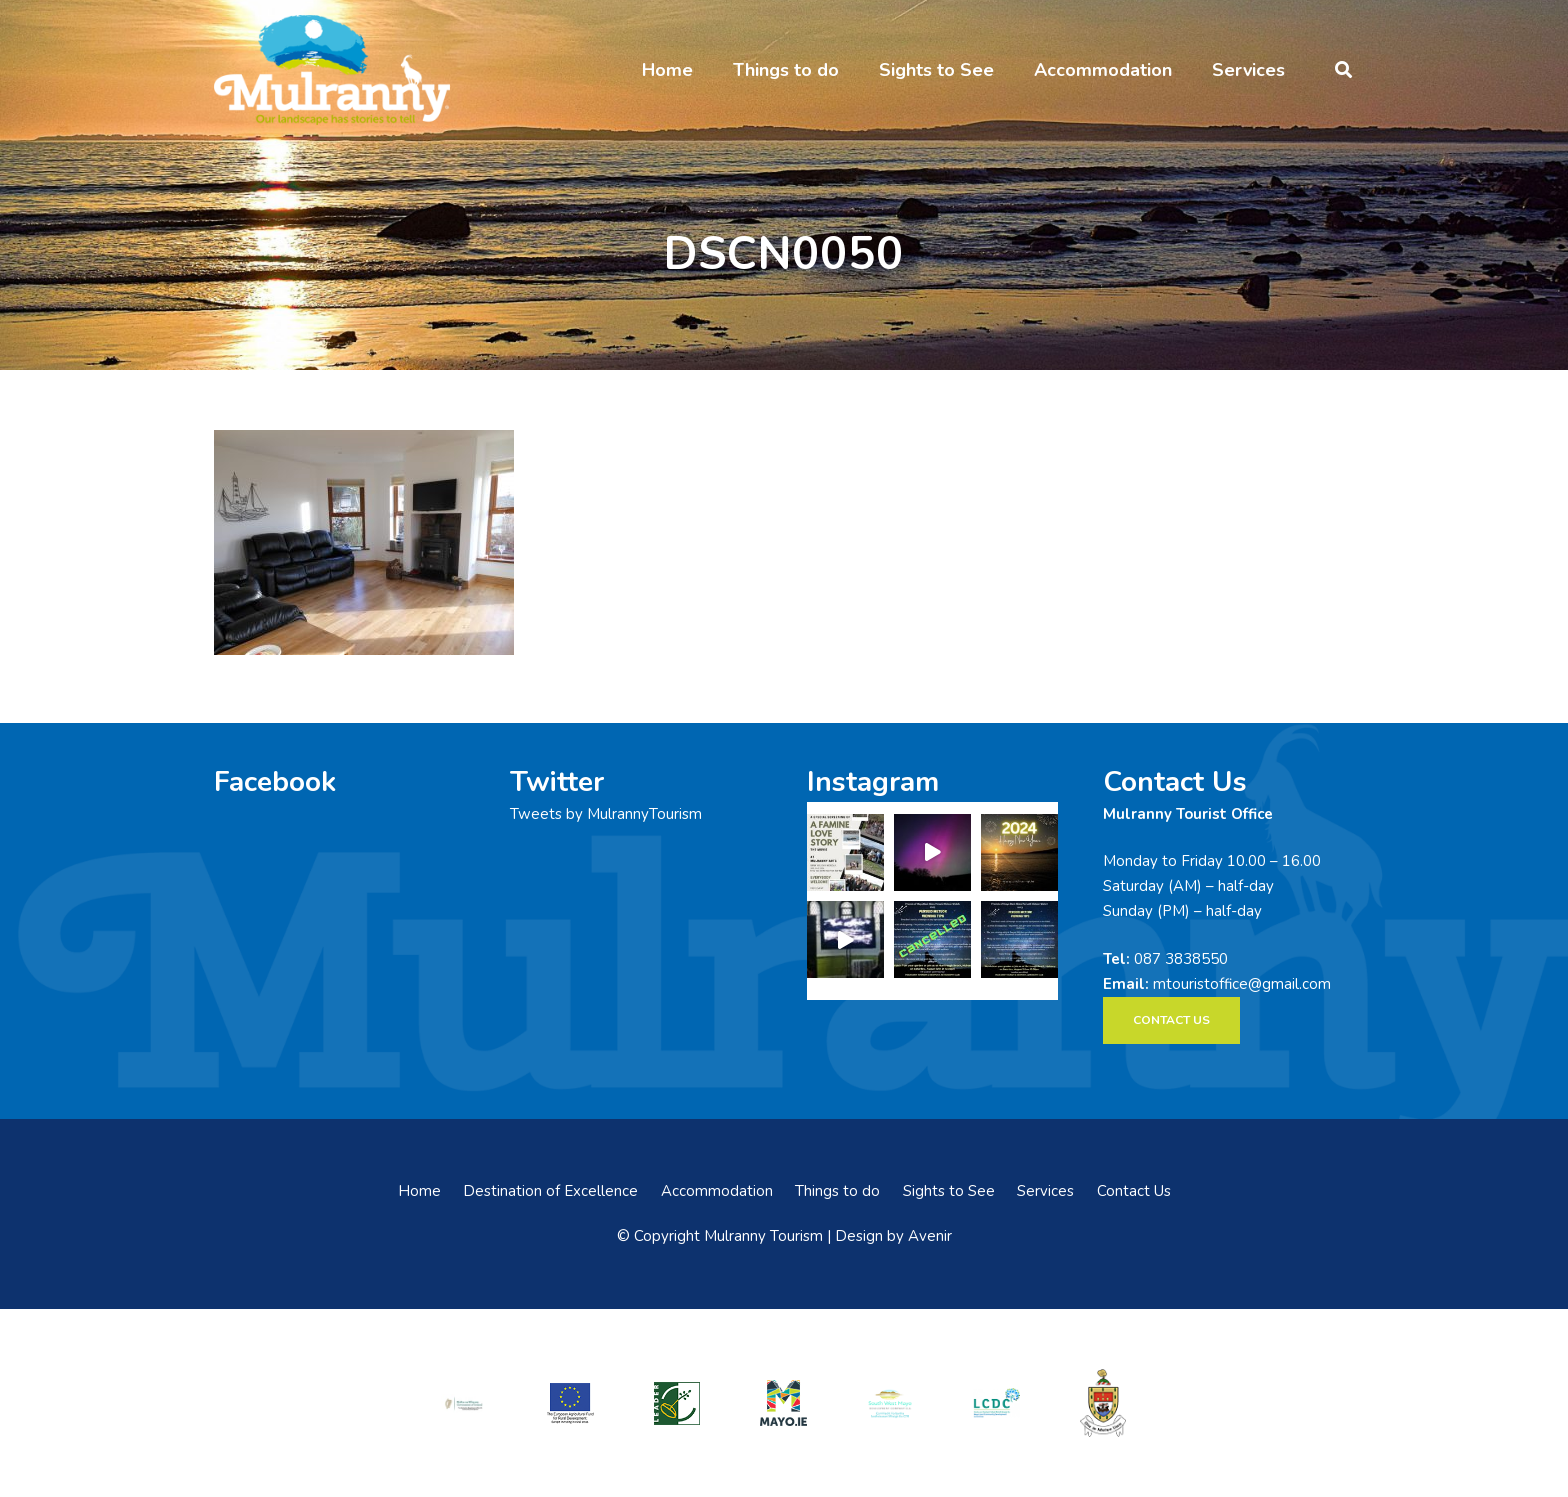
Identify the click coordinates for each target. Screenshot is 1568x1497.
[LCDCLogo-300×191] (997, 1403)
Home (419, 1191)
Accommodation (717, 1191)
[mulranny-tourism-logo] (332, 70)
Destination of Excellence (550, 1191)
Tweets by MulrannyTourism (606, 814)
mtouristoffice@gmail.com (1242, 984)
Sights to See (949, 1191)
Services (1045, 1191)
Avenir (930, 1236)
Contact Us (1134, 1191)
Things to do (837, 1191)
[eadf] (571, 1402)
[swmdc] (890, 1402)
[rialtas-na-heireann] (464, 1402)
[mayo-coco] (1103, 1403)
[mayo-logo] (784, 1403)
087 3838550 (1181, 959)
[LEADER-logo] (677, 1402)
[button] (1343, 70)
